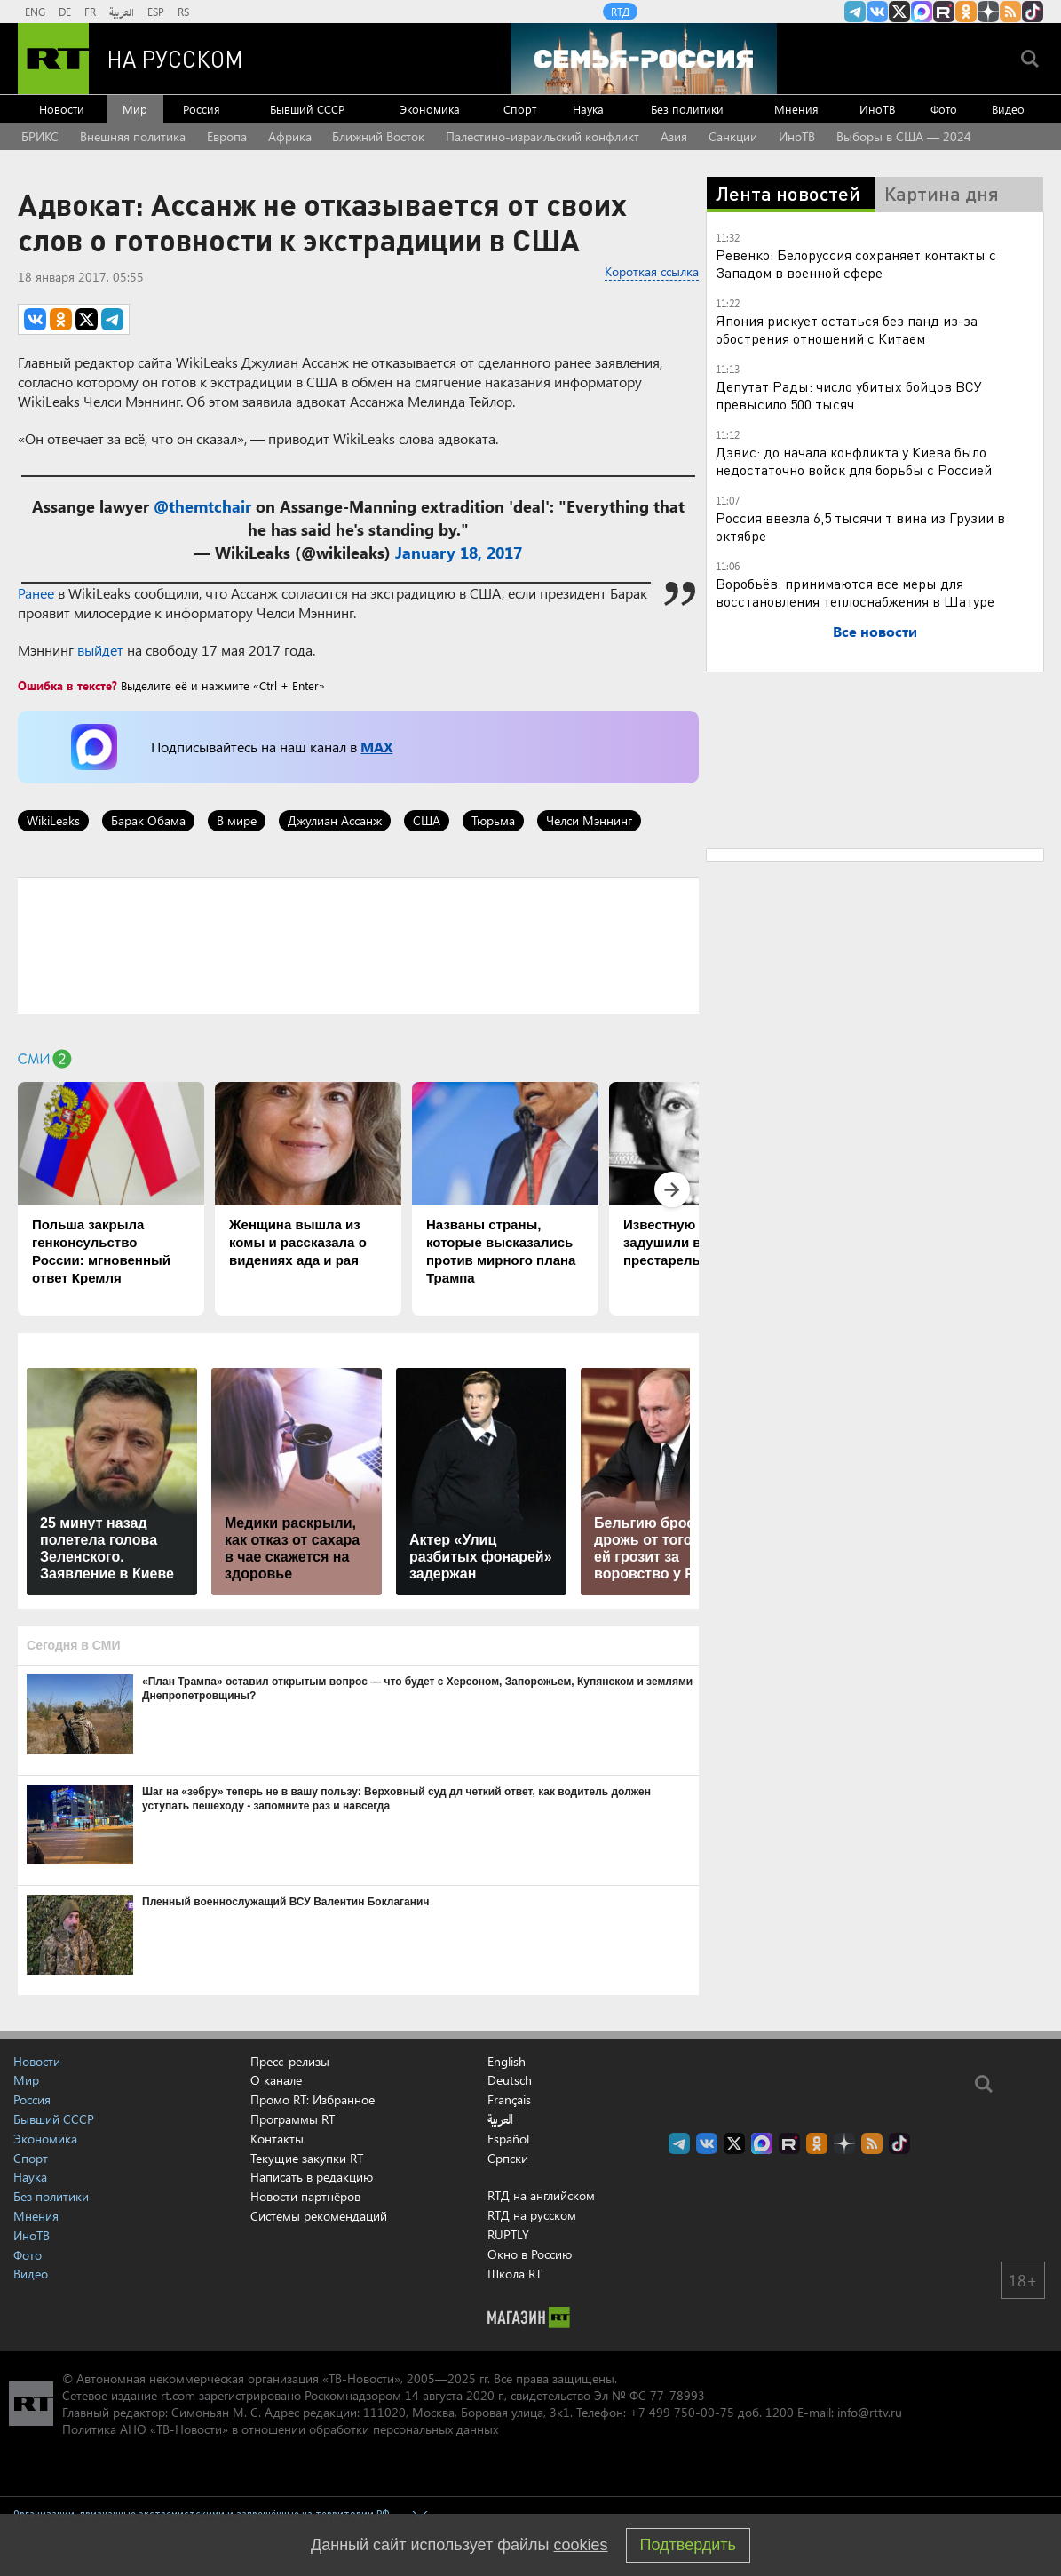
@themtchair (202, 506)
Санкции (733, 136)
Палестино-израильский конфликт (542, 136)
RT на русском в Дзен (988, 11)
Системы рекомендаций (318, 2215)
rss (1010, 11)
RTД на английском (541, 2195)
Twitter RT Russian (899, 11)
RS (183, 11)
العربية (121, 11)
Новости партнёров (305, 2196)
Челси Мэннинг (589, 820)
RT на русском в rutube (943, 11)
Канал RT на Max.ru (921, 11)
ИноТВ (877, 108)
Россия (201, 108)
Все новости (875, 631)
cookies (581, 2545)
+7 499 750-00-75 (681, 2412)
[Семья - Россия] (644, 58)
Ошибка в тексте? (67, 685)
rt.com (178, 2395)
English (506, 2061)
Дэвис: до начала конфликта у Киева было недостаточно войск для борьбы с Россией (854, 460)
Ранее (36, 593)
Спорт (519, 108)
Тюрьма (493, 820)
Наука (588, 108)
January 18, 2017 (458, 552)
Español (508, 2139)
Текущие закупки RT (306, 2158)
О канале (276, 2079)
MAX (376, 746)
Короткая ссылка (652, 271)
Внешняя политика (133, 136)
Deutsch (509, 2080)
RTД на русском (531, 2214)
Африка (290, 136)
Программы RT (292, 2119)
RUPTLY (508, 2234)
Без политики (687, 108)
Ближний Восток (378, 136)
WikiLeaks (53, 820)
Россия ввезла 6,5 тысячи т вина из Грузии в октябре (860, 526)
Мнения (796, 108)
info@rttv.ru (869, 2412)
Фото (943, 108)
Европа (227, 136)
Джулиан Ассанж (335, 820)
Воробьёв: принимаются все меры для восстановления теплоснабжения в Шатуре (855, 592)
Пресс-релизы (289, 2061)
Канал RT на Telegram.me (855, 11)
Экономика (430, 108)
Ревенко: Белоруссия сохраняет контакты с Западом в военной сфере (856, 263)
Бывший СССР (307, 108)
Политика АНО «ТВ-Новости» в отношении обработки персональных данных (280, 2429)
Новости (61, 108)
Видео (1008, 108)
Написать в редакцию (311, 2176)
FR (90, 11)
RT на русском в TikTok (1032, 11)
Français (509, 2099)
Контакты (277, 2138)
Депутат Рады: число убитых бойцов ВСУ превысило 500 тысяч (849, 395)
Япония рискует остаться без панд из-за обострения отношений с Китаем (847, 329)
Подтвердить (688, 2545)
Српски (507, 2158)
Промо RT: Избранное (312, 2099)
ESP (155, 11)
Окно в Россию (529, 2254)
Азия (674, 136)
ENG (35, 11)
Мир (135, 108)
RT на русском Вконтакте (877, 11)
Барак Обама (148, 820)
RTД (620, 11)
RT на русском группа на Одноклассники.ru (966, 11)
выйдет (100, 649)
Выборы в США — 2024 (903, 136)
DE (65, 11)
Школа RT (514, 2273)
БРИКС (40, 136)
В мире (237, 820)
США (426, 820)
